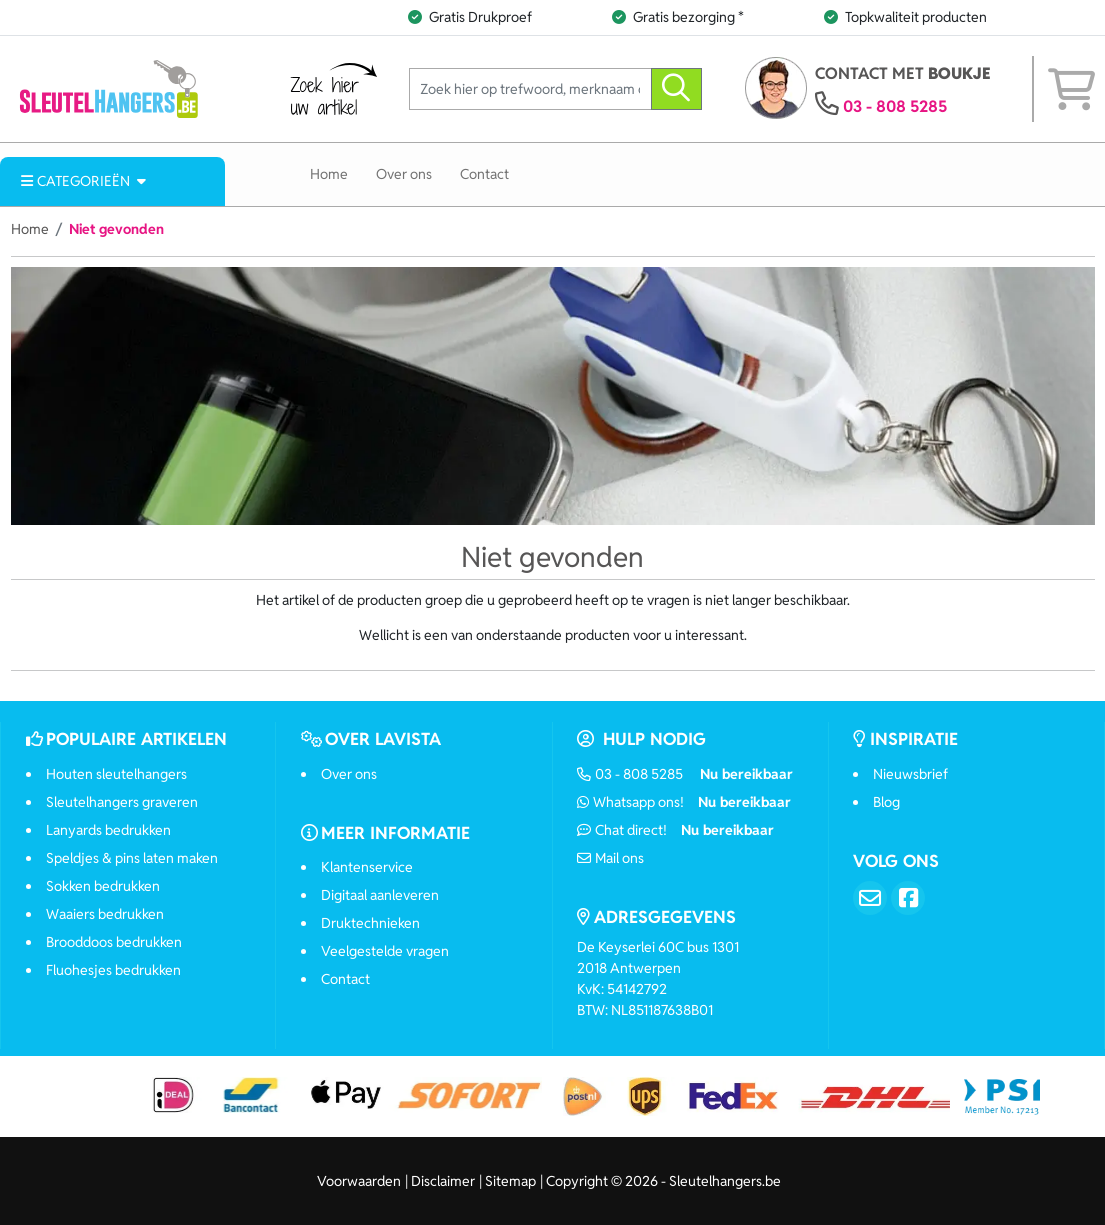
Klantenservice (367, 867)
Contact (484, 174)
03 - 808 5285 (895, 106)
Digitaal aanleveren (380, 895)
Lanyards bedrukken (108, 830)
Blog (886, 802)
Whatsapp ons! (684, 802)
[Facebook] (908, 898)
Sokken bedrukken (103, 886)
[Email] (870, 898)
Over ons (404, 174)
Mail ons (610, 858)
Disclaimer (443, 1181)
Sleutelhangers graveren (122, 802)
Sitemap (510, 1181)
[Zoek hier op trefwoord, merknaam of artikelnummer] (530, 89)
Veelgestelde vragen (385, 951)
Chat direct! (675, 830)
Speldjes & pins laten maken (132, 858)
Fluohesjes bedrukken (113, 970)
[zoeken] (676, 89)
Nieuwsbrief (910, 774)
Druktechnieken (370, 923)
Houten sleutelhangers (116, 774)
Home (329, 174)
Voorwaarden (359, 1181)
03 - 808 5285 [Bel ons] (685, 774)
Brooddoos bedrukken (114, 942)
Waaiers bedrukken (105, 914)
